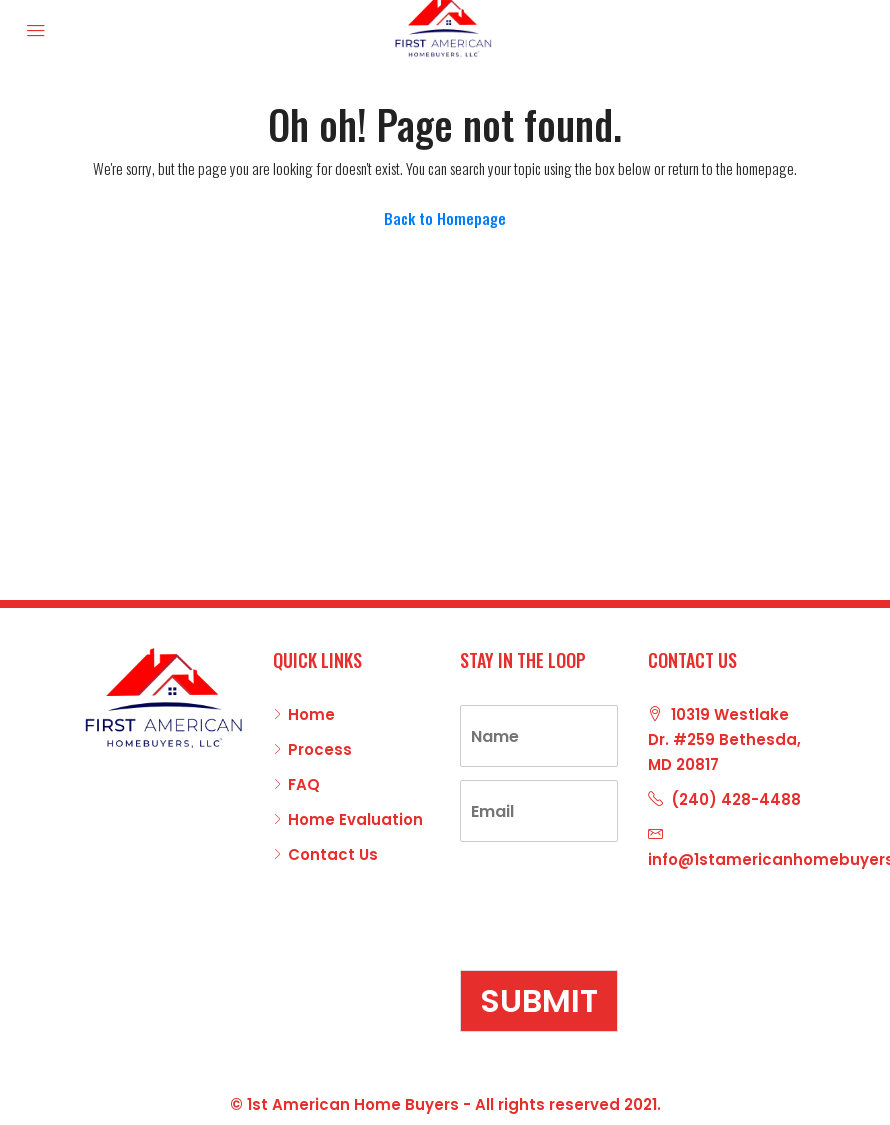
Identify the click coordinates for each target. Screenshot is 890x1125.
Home (311, 714)
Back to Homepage (445, 218)
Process (320, 749)
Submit (539, 1000)
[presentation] (612, 937)
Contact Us (333, 854)
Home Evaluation (355, 819)
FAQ (304, 784)
